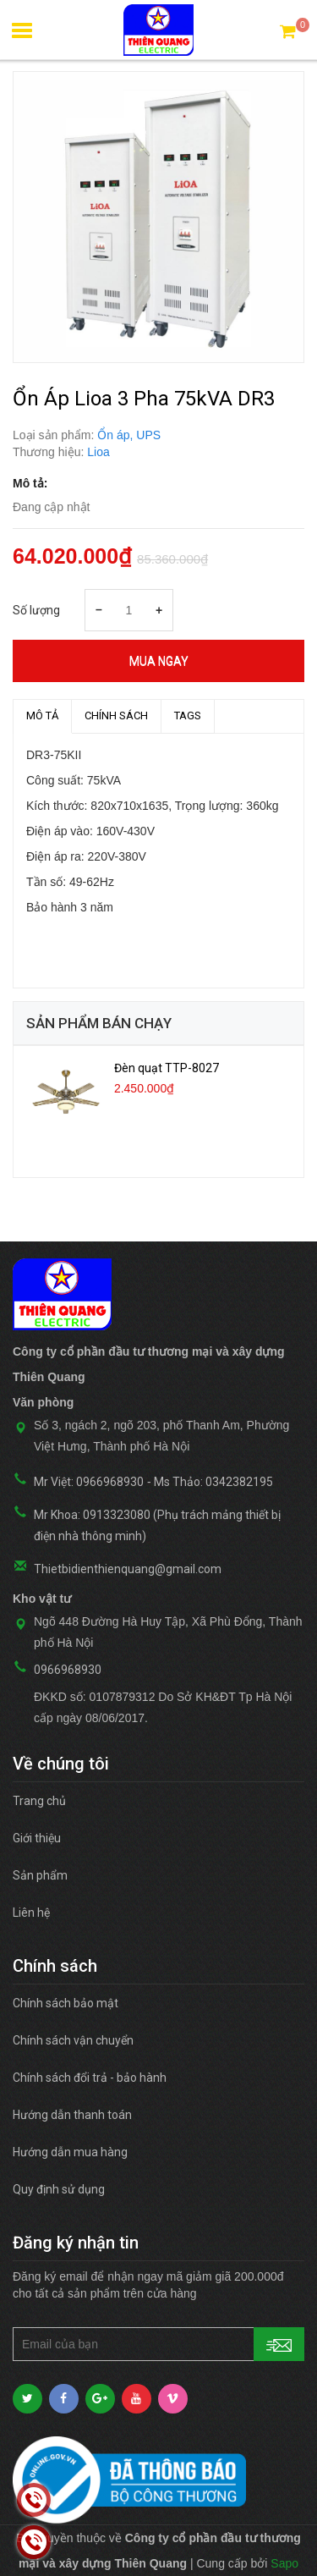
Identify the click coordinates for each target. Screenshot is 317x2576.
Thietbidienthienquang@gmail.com (127, 1569)
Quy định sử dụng (59, 2189)
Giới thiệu (37, 1838)
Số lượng (36, 610)
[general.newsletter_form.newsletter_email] (158, 2344)
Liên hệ (31, 1912)
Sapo (284, 2563)
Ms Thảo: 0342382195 (213, 1482)
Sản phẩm (40, 1875)
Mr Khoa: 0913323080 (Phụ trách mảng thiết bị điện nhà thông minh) (157, 1525)
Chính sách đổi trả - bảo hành (90, 2077)
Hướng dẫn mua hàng (70, 2152)
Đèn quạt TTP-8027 (166, 1068)
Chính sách (116, 715)
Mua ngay (159, 661)
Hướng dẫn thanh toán (72, 2115)
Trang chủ (39, 1801)
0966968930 (67, 1669)
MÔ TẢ (42, 715)
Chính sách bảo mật (65, 2003)
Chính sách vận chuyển (73, 2040)
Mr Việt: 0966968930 (89, 1482)
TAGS (187, 715)
